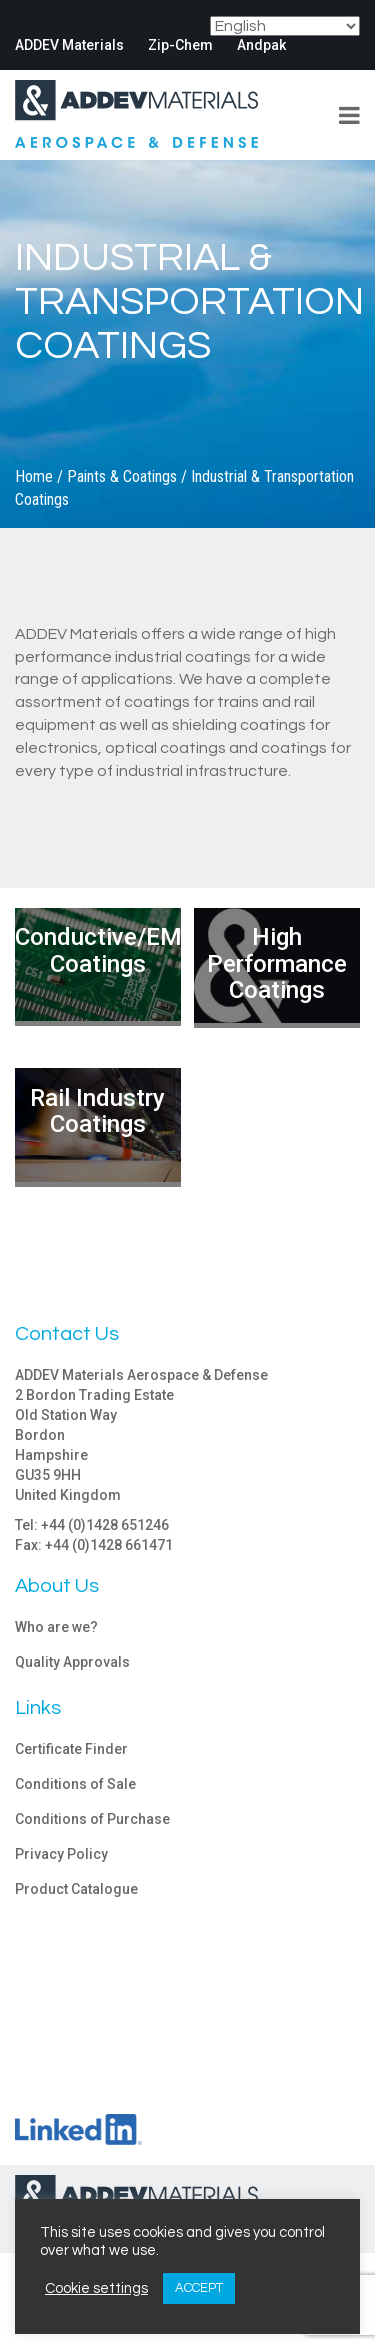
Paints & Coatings (122, 476)
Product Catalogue (76, 1889)
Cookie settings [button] (96, 2288)
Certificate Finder (71, 1749)
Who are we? (56, 1627)
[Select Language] (285, 26)
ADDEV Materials (69, 45)
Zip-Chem (180, 45)
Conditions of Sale (75, 1784)
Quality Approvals (72, 1662)
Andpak (261, 45)
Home (34, 476)
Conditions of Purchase (92, 1819)
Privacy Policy (61, 1854)
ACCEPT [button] (199, 2288)
